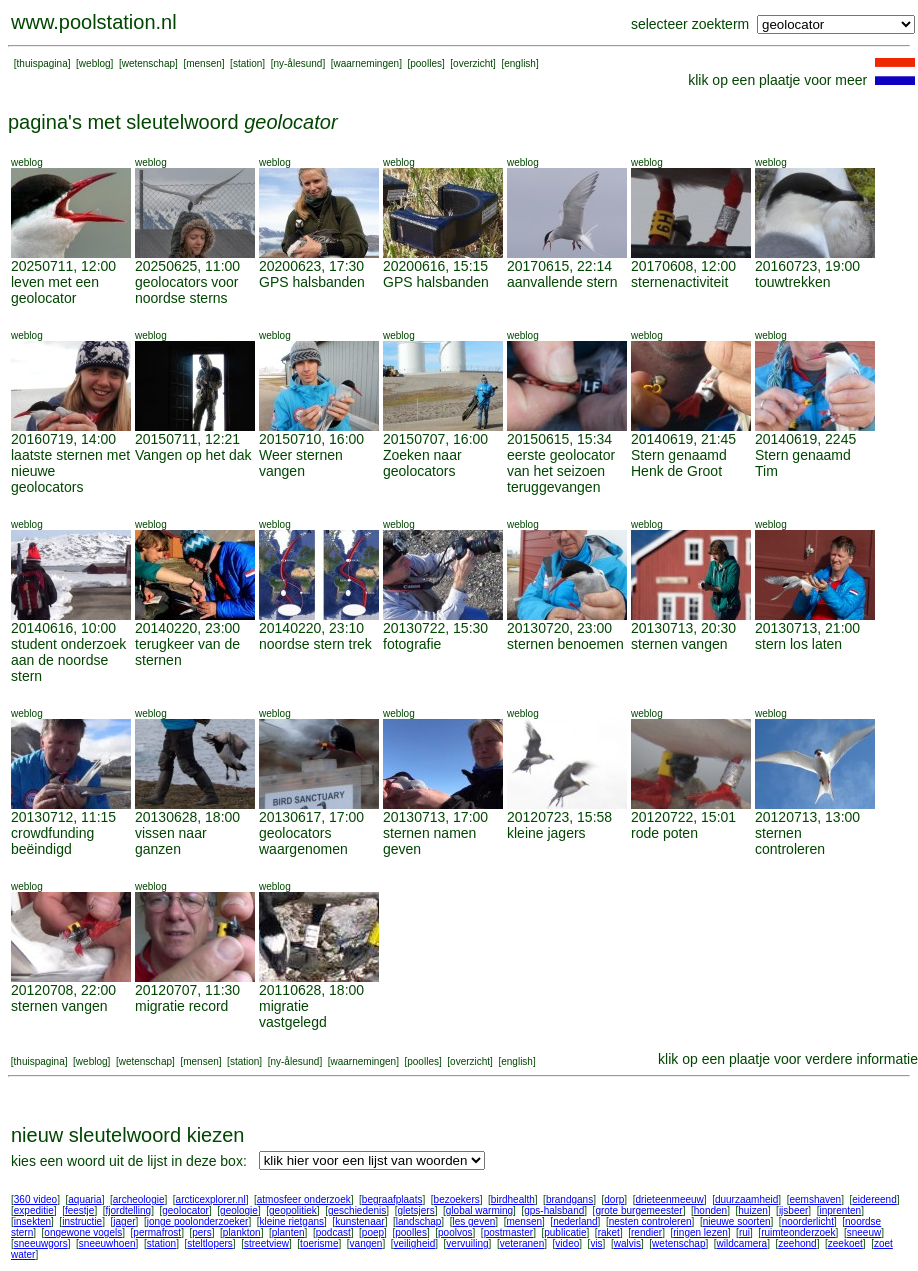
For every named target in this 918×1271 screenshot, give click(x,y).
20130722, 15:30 (435, 628)
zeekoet (845, 1243)
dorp (614, 1199)
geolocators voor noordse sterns (187, 290)
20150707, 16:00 (435, 439)
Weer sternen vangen (301, 463)
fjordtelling (129, 1210)
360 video (35, 1199)
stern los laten (798, 644)
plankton (242, 1232)
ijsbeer (793, 1210)
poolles (426, 63)
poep (373, 1232)
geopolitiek (293, 1210)
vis (596, 1243)
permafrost (157, 1232)
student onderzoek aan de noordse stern (68, 660)
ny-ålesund (297, 63)
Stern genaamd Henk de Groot (679, 463)
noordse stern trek (315, 644)
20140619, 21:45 (683, 439)
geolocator (185, 1210)
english (520, 63)
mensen (204, 63)
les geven (473, 1221)
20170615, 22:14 (559, 266)
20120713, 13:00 (807, 817)
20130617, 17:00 (311, 817)
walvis (627, 1243)
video (567, 1243)
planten (288, 1232)
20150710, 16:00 (311, 439)
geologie (239, 1210)
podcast (333, 1232)
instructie (82, 1221)
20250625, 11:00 (187, 266)
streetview (266, 1243)
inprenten (840, 1210)
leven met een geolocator (55, 290)
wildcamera (742, 1243)
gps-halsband (554, 1210)
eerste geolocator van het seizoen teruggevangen (561, 471)
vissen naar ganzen (171, 841)
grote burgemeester (638, 1210)
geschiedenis (357, 1210)
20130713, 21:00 (807, 628)
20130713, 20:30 (683, 628)
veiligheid (415, 1243)
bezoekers (457, 1199)
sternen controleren (790, 841)
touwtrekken (792, 282)
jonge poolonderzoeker (198, 1221)
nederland (575, 1221)
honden (710, 1210)
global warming (479, 1210)
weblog (95, 63)
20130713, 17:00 (435, 817)
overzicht (473, 63)
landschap (419, 1221)
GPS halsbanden (312, 282)
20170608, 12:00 (683, 266)
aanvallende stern (562, 282)
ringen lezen (700, 1232)
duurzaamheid (746, 1199)
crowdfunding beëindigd (52, 841)
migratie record (181, 1006)
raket (609, 1232)
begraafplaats (392, 1199)
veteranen (522, 1243)
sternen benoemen (565, 644)
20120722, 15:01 (683, 817)
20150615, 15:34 (559, 439)
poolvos (455, 1232)
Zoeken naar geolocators (422, 463)
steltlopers (210, 1243)
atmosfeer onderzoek (304, 1199)
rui (744, 1232)
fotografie (412, 644)
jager (124, 1221)
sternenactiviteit (679, 282)
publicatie (565, 1232)
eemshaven (815, 1199)
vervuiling (467, 1243)
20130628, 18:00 (187, 817)
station (247, 63)
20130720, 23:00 (559, 628)
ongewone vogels (83, 1232)
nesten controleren (650, 1221)
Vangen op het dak (193, 455)
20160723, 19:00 (807, 266)
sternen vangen (679, 644)
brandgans (569, 1199)
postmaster (508, 1232)
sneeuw (864, 1232)
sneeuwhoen (107, 1243)
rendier (646, 1232)
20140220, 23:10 (311, 628)
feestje (79, 1210)
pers (201, 1232)
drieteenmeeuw (669, 1199)
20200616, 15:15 (435, 266)
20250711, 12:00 (63, 266)
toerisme (319, 1243)
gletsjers (415, 1210)
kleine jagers (546, 833)
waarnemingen (367, 63)
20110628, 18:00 (311, 990)
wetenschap (148, 63)
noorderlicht (808, 1221)
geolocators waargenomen (303, 841)
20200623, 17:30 (311, 266)
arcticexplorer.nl (211, 1199)
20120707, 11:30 (187, 990)
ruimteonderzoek (798, 1232)
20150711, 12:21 (187, 439)
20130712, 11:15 (63, 817)
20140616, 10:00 (63, 628)
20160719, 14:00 (63, 439)
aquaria (84, 1199)
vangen (366, 1243)
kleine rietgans (292, 1221)
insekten (32, 1221)
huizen (752, 1210)
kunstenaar (359, 1221)
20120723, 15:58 (559, 817)
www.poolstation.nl (94, 22)
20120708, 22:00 (63, 990)
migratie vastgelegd (293, 1014)
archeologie (139, 1199)
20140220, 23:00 (187, 628)
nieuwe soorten (737, 1221)
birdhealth (513, 1199)
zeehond (797, 1243)
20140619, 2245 (805, 439)
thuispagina (42, 63)
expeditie (34, 1210)
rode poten (664, 833)
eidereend (874, 1199)
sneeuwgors (41, 1243)
